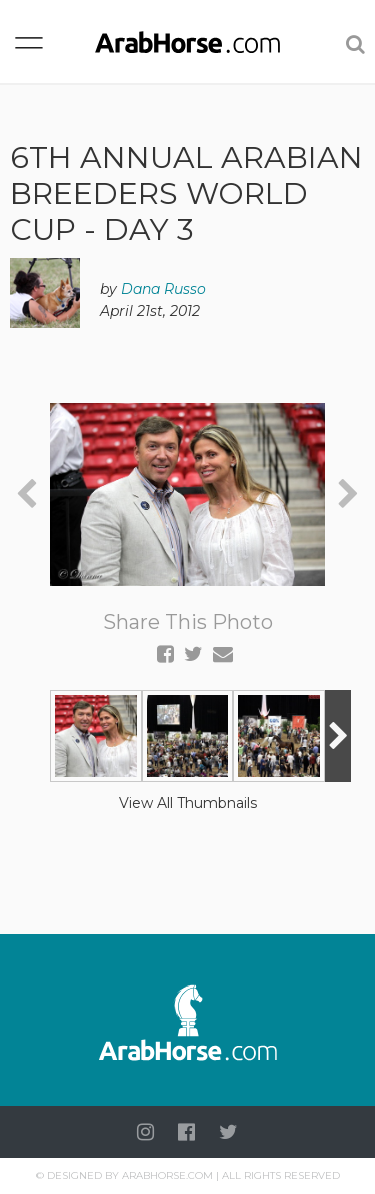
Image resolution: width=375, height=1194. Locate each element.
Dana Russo (163, 289)
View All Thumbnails (188, 803)
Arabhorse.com (167, 1175)
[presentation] (26, 494)
